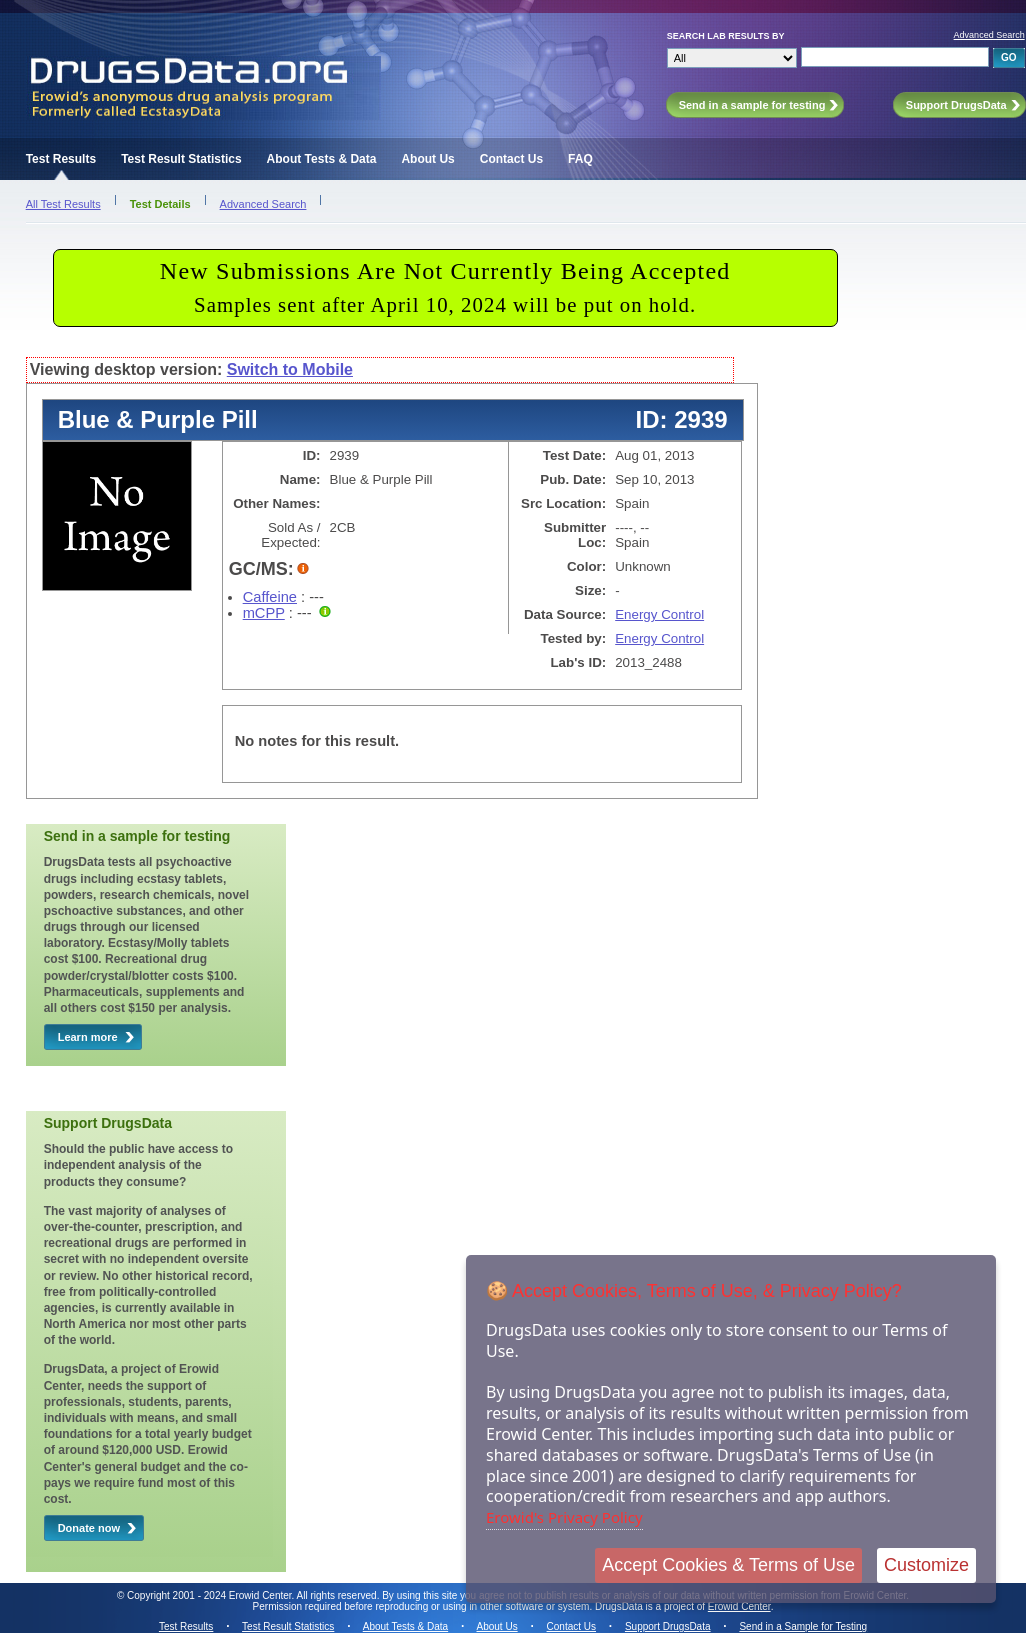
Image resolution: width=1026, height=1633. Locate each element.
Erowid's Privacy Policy (564, 1517)
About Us (427, 159)
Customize (926, 1565)
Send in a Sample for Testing (803, 1626)
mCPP (264, 613)
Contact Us (511, 159)
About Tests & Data (322, 159)
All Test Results (63, 204)
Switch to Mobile (290, 369)
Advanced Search (989, 35)
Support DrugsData (668, 1626)
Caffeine (270, 597)
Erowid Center (739, 1606)
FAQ (580, 159)
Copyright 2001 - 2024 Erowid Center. (210, 1595)
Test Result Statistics (181, 159)
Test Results (61, 159)
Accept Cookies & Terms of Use (728, 1565)
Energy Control (659, 614)
